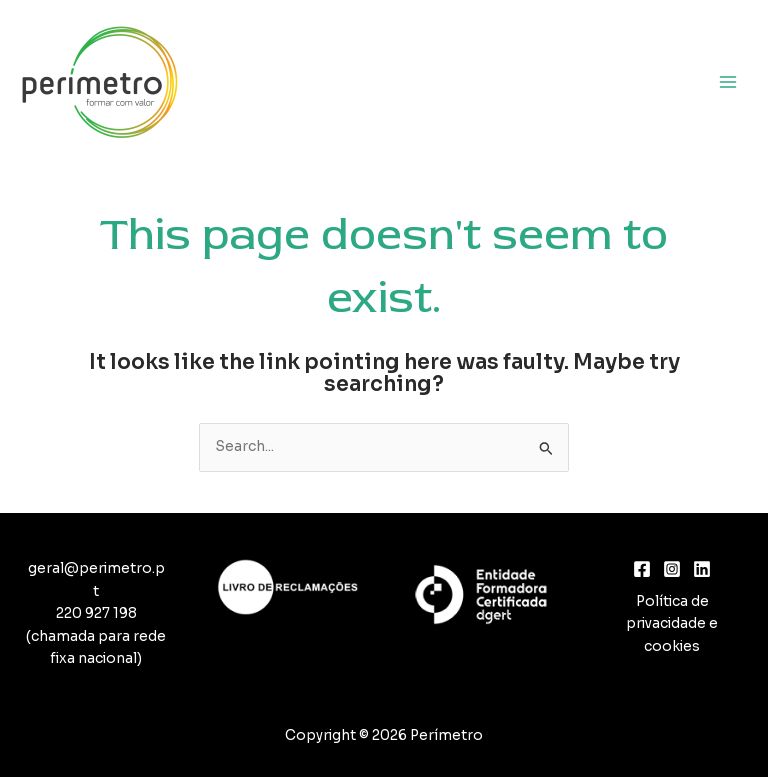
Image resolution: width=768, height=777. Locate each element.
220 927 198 (96, 613)
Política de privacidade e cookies (672, 624)
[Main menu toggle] (728, 81)
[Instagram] (672, 569)
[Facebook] (642, 569)
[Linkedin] (702, 569)
